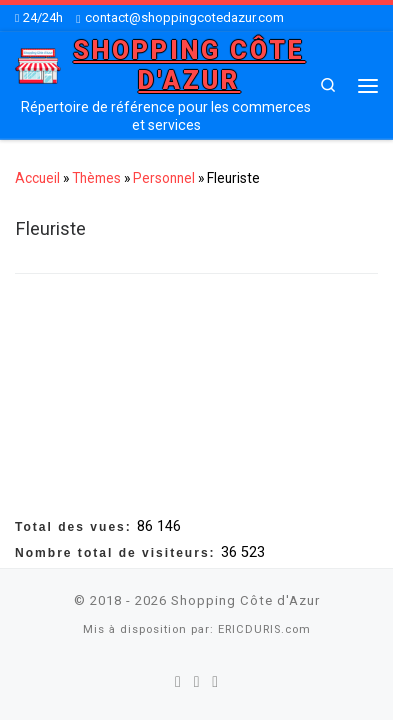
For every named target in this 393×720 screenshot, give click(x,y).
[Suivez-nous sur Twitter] (197, 680)
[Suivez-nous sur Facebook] (178, 680)
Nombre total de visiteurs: (118, 551)
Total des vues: (76, 525)
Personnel (164, 178)
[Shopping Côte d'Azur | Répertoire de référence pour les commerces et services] (38, 64)
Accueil (37, 178)
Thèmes (96, 178)
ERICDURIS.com (264, 628)
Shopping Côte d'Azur (245, 599)
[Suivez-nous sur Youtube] (215, 680)
